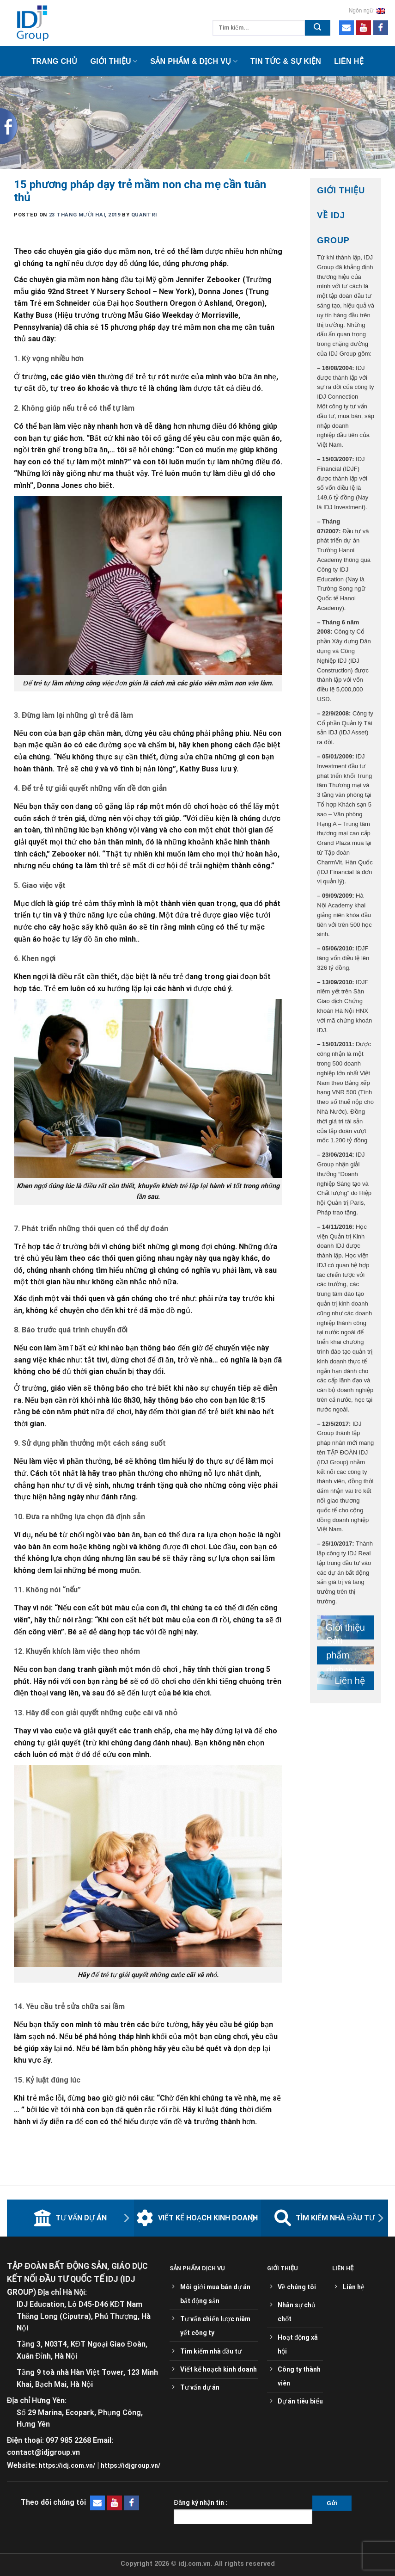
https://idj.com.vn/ (67, 2465)
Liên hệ (349, 61)
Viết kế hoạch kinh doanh (197, 2218)
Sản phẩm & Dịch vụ (193, 61)
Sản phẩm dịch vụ (341, 1655)
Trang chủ (54, 61)
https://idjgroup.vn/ (130, 2465)
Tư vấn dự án (70, 2218)
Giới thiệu (113, 61)
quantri (144, 215)
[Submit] (317, 28)
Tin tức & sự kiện (285, 61)
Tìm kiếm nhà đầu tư (324, 2218)
